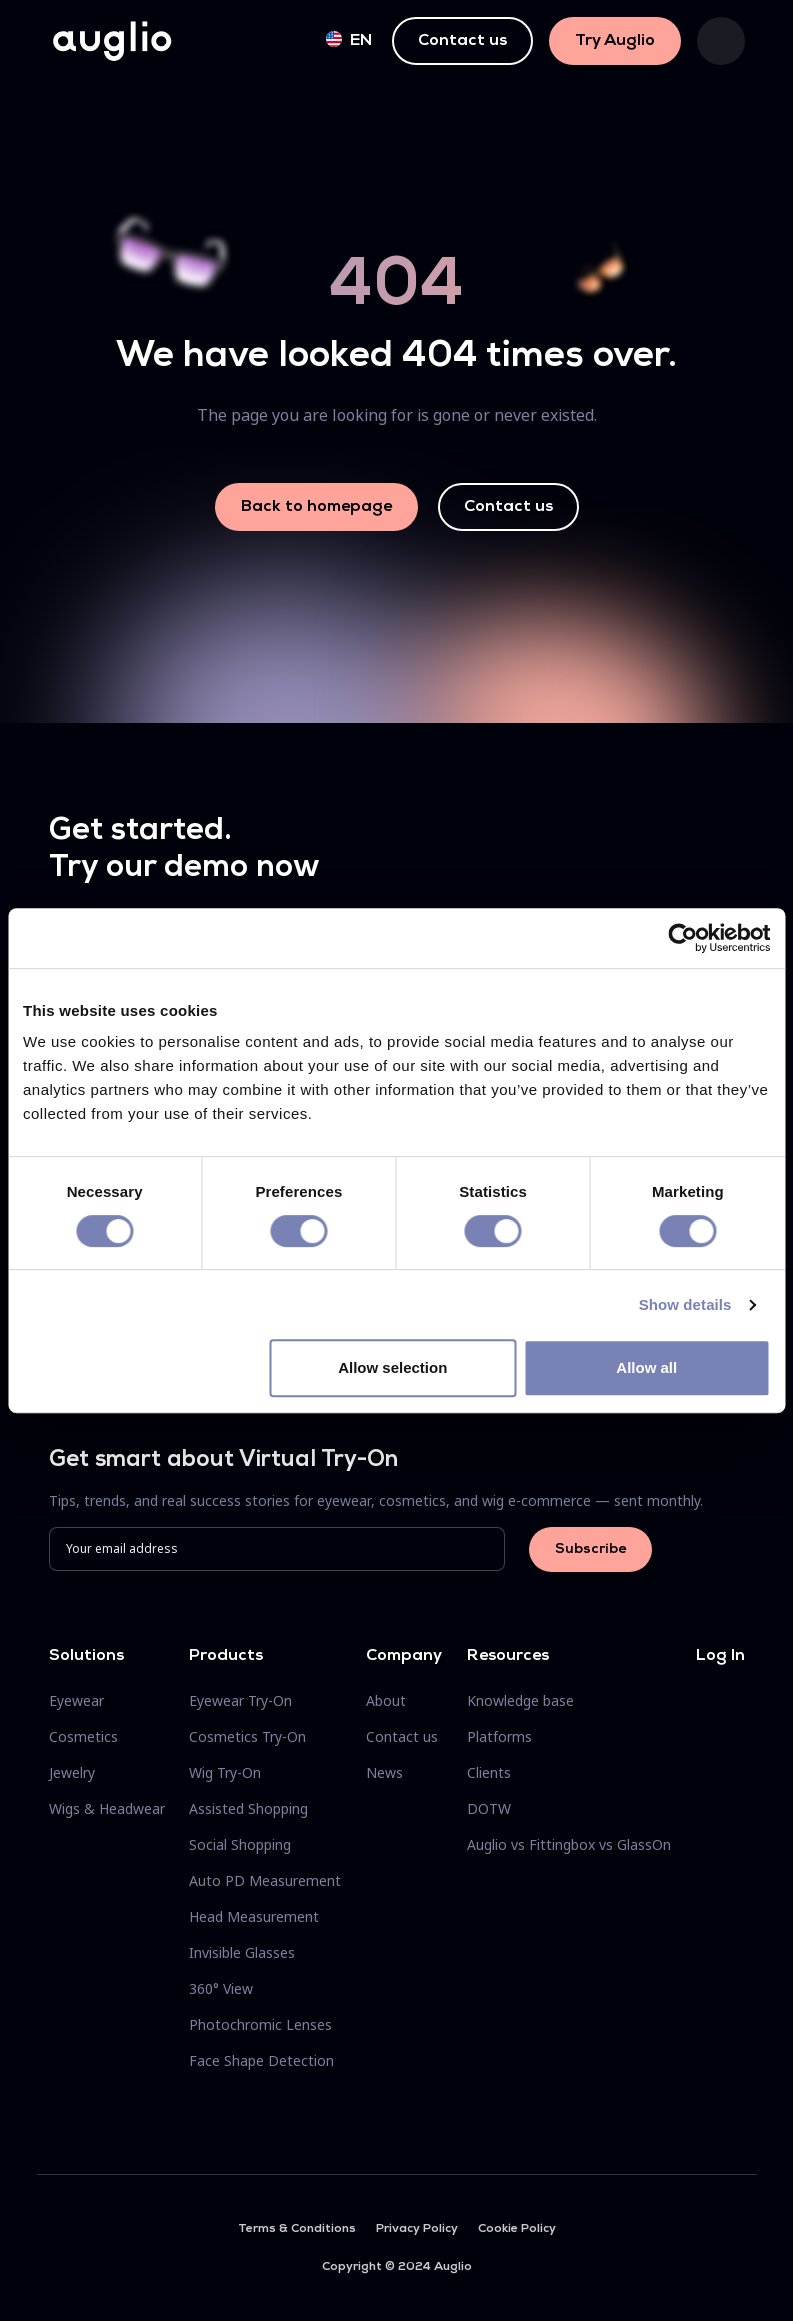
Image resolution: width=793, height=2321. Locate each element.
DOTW (489, 1808)
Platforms (499, 1736)
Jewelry (72, 1772)
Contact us (462, 41)
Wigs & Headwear (107, 1808)
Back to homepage (316, 507)
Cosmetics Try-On (247, 1736)
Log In (720, 1656)
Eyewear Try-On (240, 1700)
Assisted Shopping (248, 1808)
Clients (489, 1772)
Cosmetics (83, 1736)
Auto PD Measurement (265, 1880)
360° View (221, 1988)
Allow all (646, 1367)
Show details (685, 1304)
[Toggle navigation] (721, 41)
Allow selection (392, 1367)
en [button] (349, 40)
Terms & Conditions (297, 2229)
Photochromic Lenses (260, 2024)
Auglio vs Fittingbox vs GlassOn (569, 1844)
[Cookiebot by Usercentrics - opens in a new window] (682, 938)
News (384, 1772)
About (386, 1700)
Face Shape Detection (261, 2060)
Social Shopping (240, 1844)
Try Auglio (615, 41)
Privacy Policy (417, 2229)
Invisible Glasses (242, 1952)
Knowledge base (520, 1700)
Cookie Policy (517, 2229)
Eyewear (76, 1700)
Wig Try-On (225, 1772)
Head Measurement (254, 1916)
